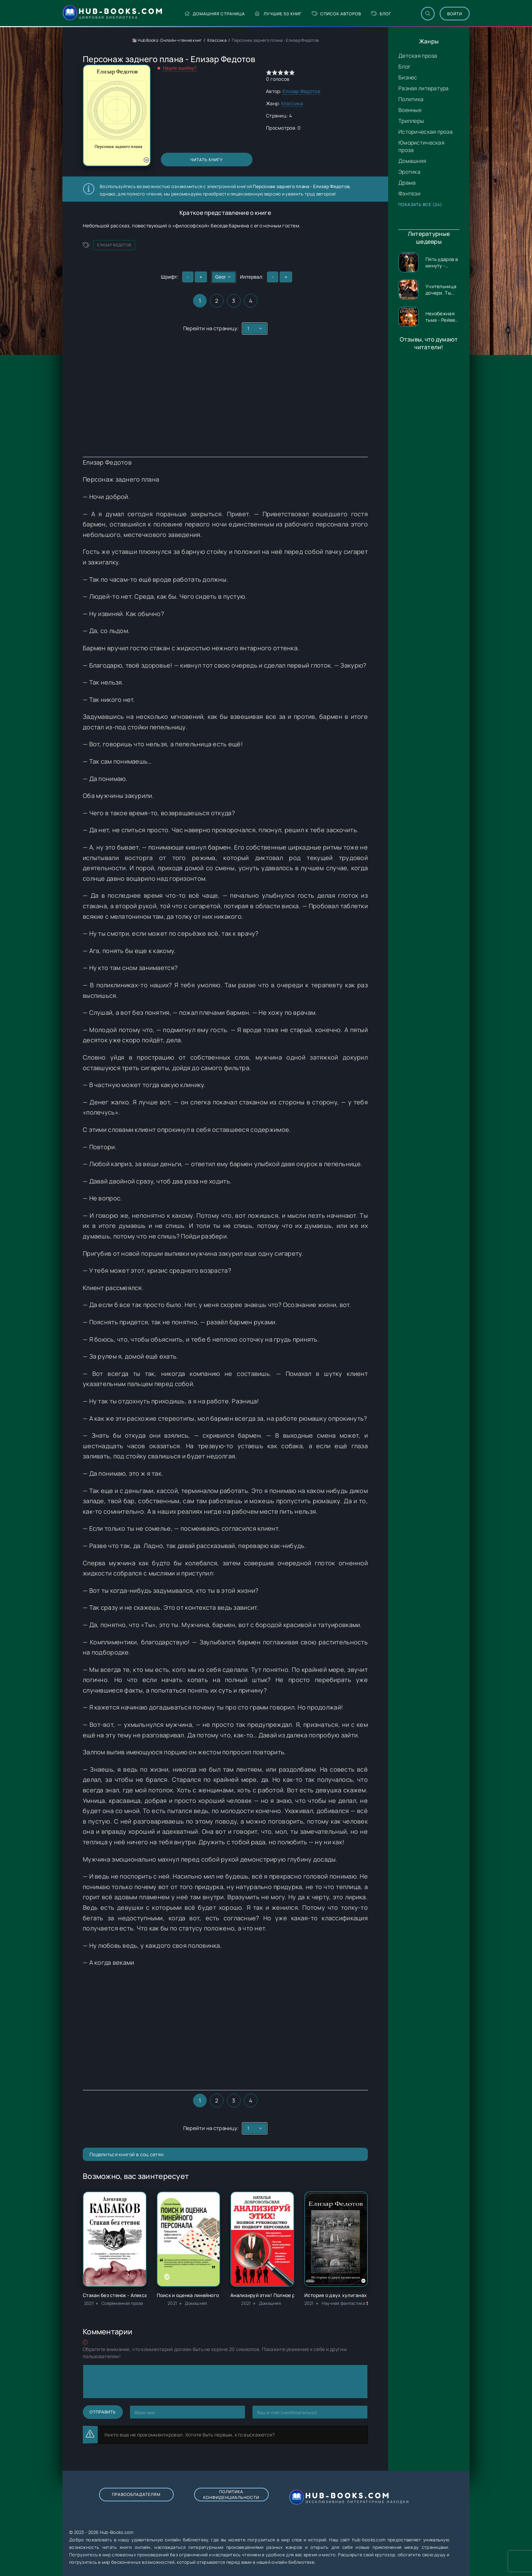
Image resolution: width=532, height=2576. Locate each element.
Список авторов (336, 14)
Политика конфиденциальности (231, 2494)
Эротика (409, 171)
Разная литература (423, 88)
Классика (217, 40)
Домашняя (412, 161)
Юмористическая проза (421, 146)
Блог (381, 14)
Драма (407, 182)
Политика (410, 99)
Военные (409, 110)
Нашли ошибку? (180, 68)
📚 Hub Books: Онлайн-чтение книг (167, 40)
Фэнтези (409, 193)
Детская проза (417, 55)
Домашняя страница (214, 14)
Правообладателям (136, 2494)
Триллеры (411, 121)
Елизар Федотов (301, 91)
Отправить (103, 2412)
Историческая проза (425, 131)
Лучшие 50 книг (278, 14)
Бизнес (407, 77)
